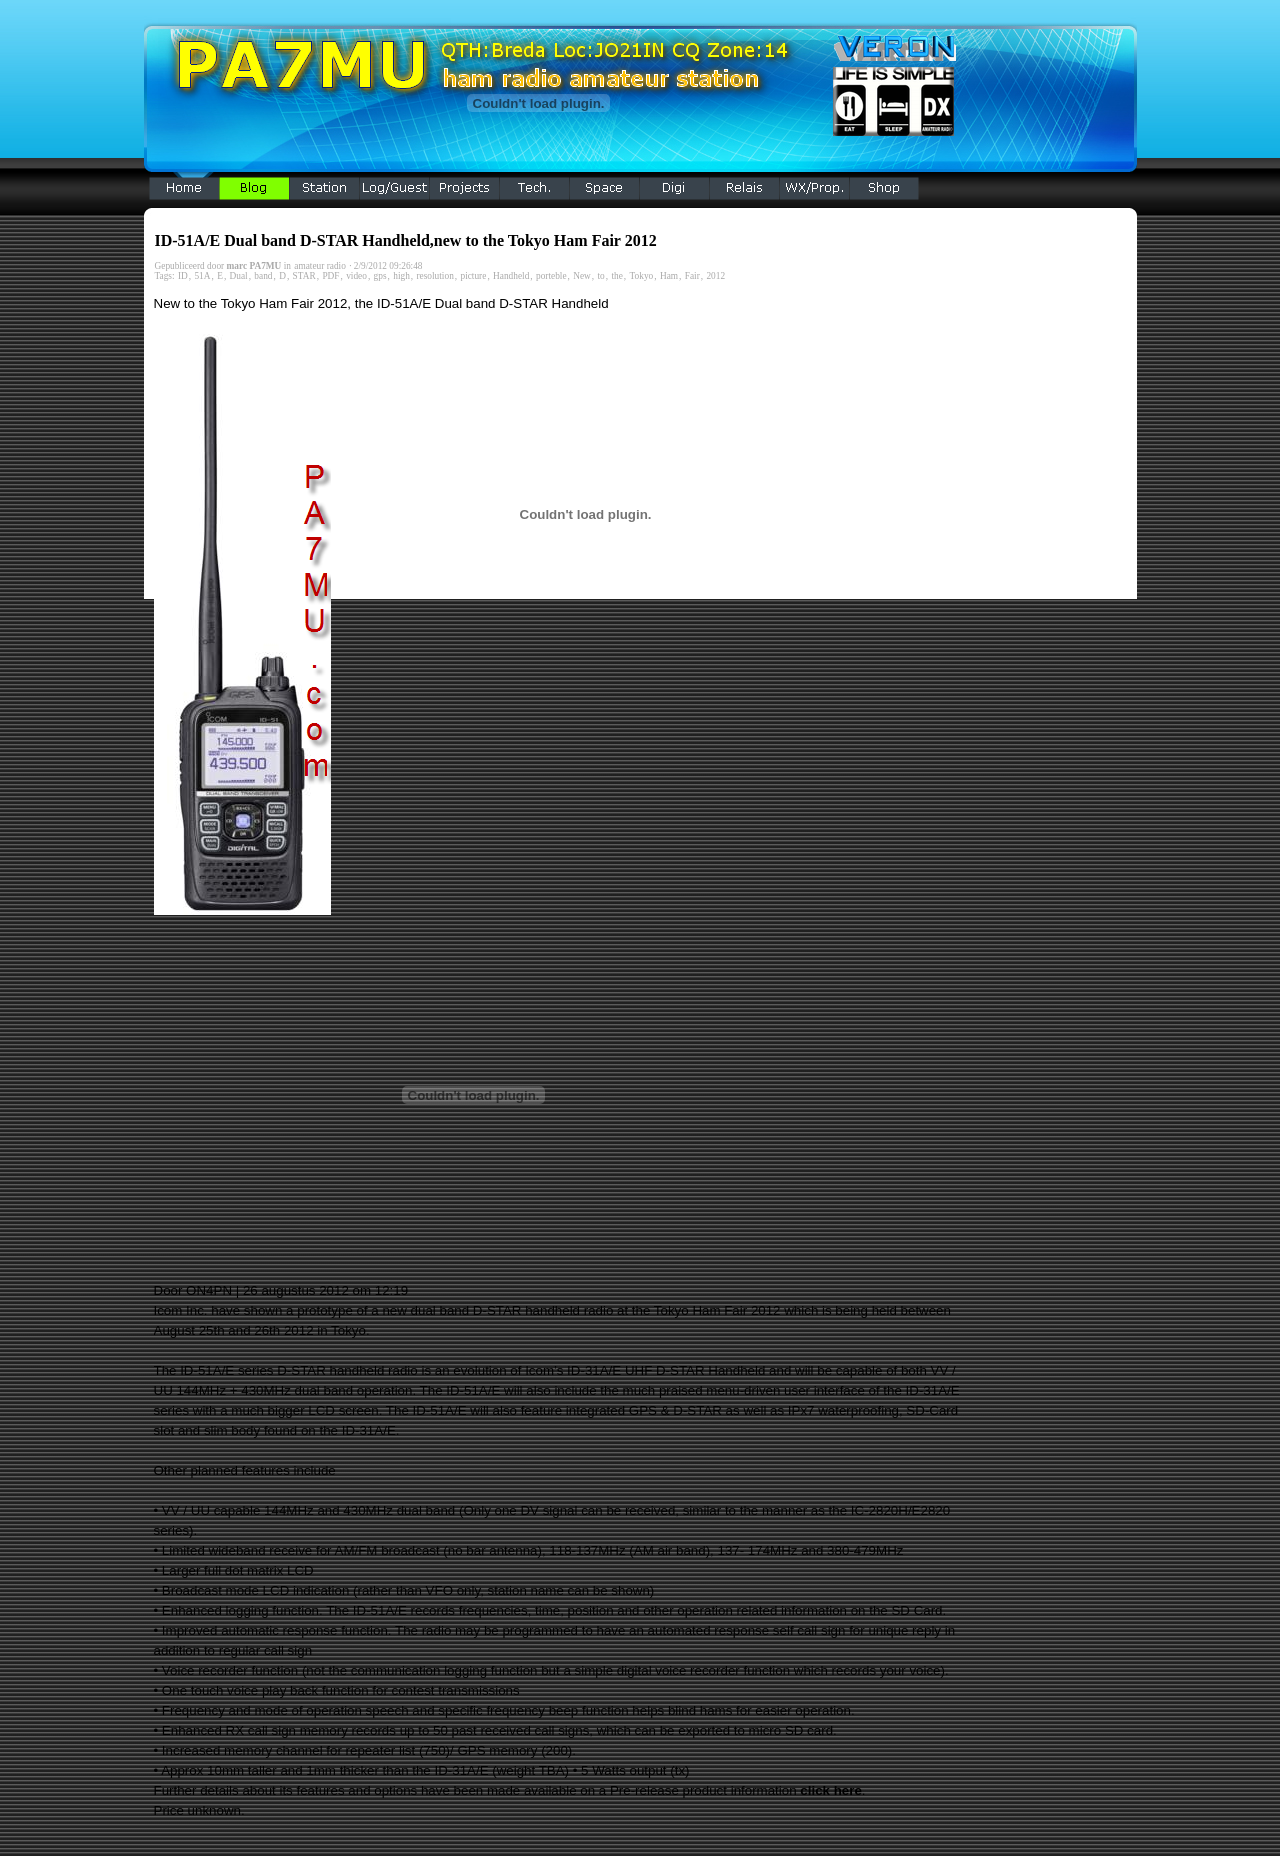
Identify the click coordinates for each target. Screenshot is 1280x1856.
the (616, 276)
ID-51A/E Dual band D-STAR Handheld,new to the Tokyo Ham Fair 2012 (406, 240)
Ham (669, 276)
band (263, 276)
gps (380, 276)
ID (183, 276)
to (601, 276)
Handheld (511, 276)
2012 (715, 276)
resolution (434, 276)
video (356, 276)
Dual (239, 276)
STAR (304, 276)
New (582, 276)
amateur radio (320, 266)
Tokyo (642, 276)
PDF (330, 276)
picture (473, 276)
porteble (551, 276)
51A (202, 276)
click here (831, 1790)
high (401, 276)
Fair (692, 276)
